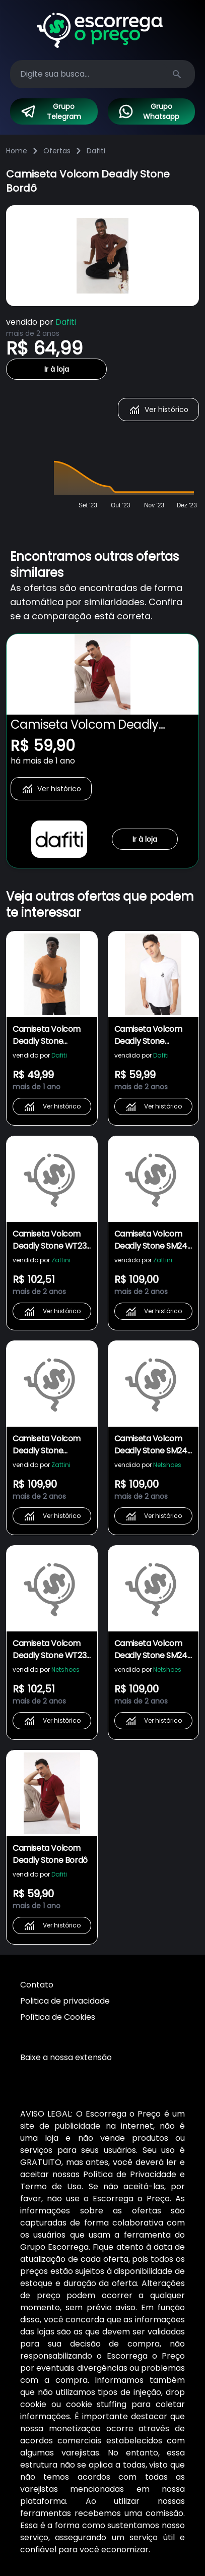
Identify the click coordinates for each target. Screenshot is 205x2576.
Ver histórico (158, 409)
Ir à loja (56, 369)
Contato (36, 1984)
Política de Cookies (57, 2017)
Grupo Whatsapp (149, 111)
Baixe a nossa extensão (66, 2057)
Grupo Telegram (50, 111)
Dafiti (96, 151)
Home (16, 151)
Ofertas (57, 151)
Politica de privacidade (65, 2001)
